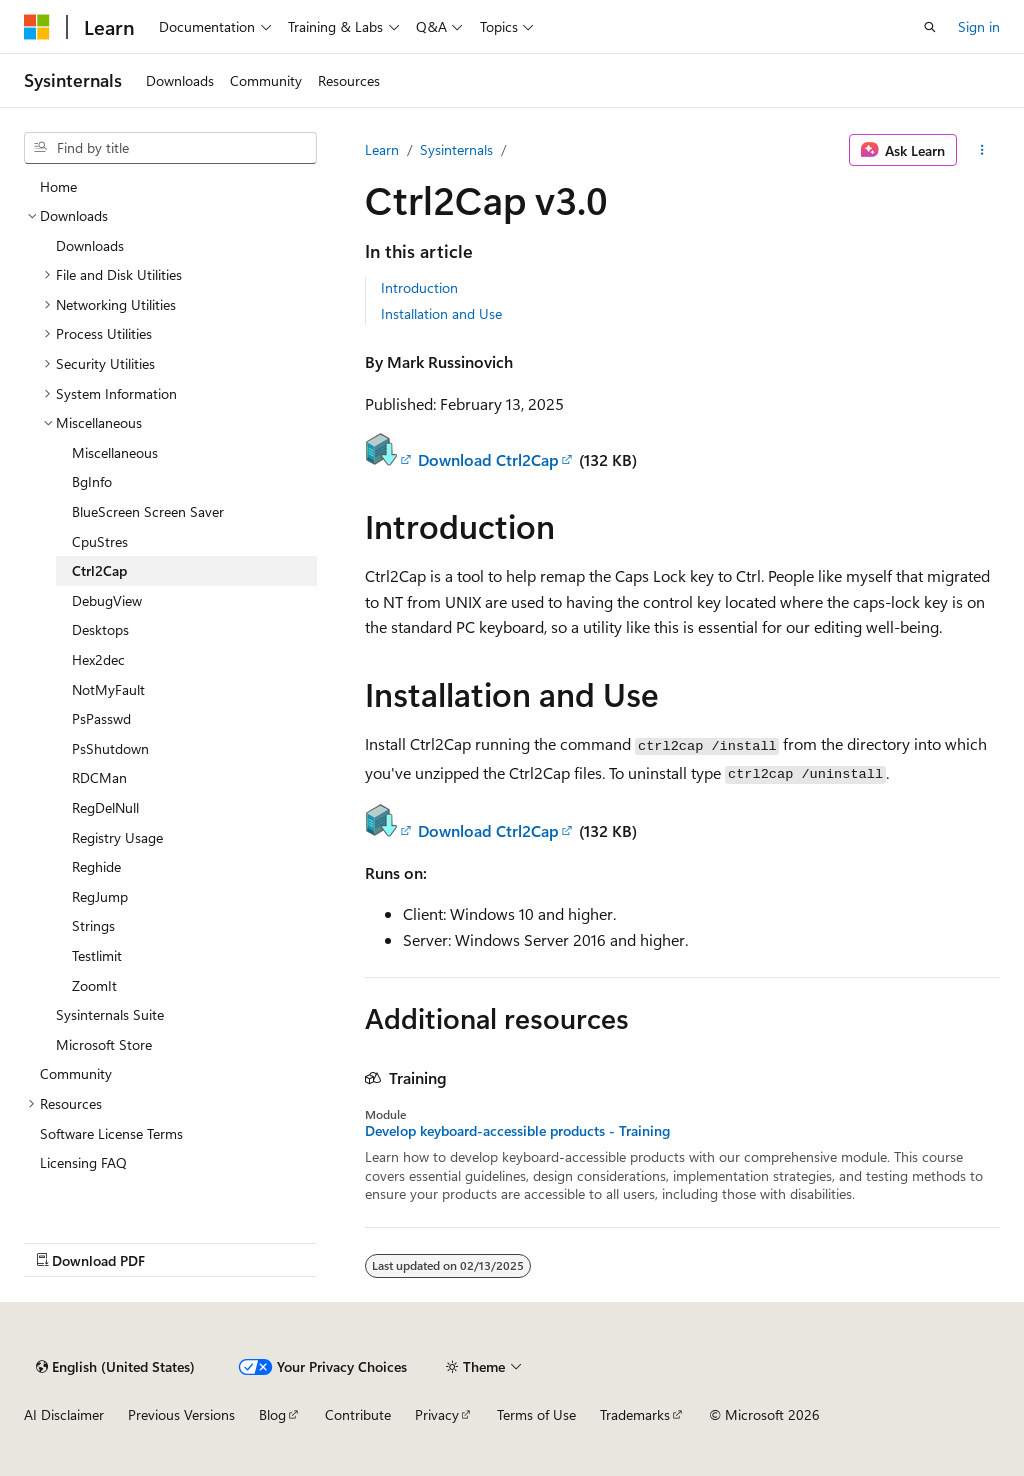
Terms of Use (536, 1414)
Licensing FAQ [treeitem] (83, 1162)
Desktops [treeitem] (100, 629)
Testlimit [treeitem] (97, 955)
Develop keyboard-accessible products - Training (517, 1131)
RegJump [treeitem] (100, 896)
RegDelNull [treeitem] (105, 807)
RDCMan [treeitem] (99, 777)
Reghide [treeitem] (96, 866)
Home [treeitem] (58, 186)
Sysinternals (456, 149)
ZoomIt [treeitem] (94, 985)
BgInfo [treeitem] (92, 481)
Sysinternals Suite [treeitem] (110, 1014)
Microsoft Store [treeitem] (104, 1044)
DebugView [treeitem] (107, 600)
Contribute (358, 1414)
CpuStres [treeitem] (100, 541)
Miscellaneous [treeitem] (115, 452)
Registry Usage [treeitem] (117, 837)
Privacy (437, 1414)
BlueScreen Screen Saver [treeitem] (148, 511)
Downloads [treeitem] (90, 245)
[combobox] (170, 148)
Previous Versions (181, 1414)
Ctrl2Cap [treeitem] (99, 570)
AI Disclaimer (64, 1414)
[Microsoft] (37, 27)
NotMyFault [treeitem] (108, 689)
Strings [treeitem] (93, 925)
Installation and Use (441, 313)
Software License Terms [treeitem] (111, 1133)
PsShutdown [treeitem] (110, 748)
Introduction (419, 287)
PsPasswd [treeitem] (101, 718)
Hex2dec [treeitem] (98, 659)
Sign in (979, 26)
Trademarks (635, 1414)
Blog (272, 1414)
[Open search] (930, 27)
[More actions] (982, 150)
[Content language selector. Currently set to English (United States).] (115, 1367)
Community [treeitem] (76, 1073)
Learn (382, 149)
